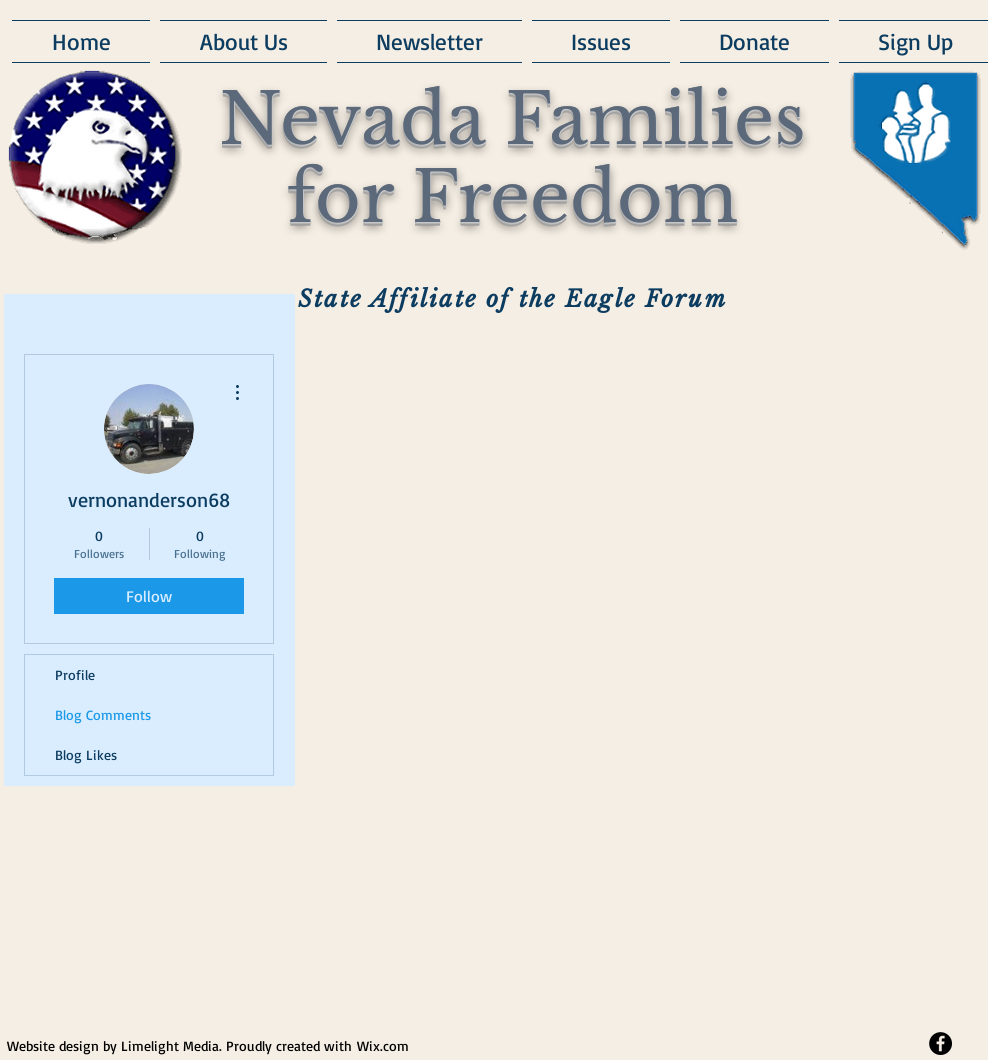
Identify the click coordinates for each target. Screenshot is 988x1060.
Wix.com (383, 1045)
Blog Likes (86, 754)
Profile (75, 674)
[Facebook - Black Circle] (940, 1043)
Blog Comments (103, 714)
